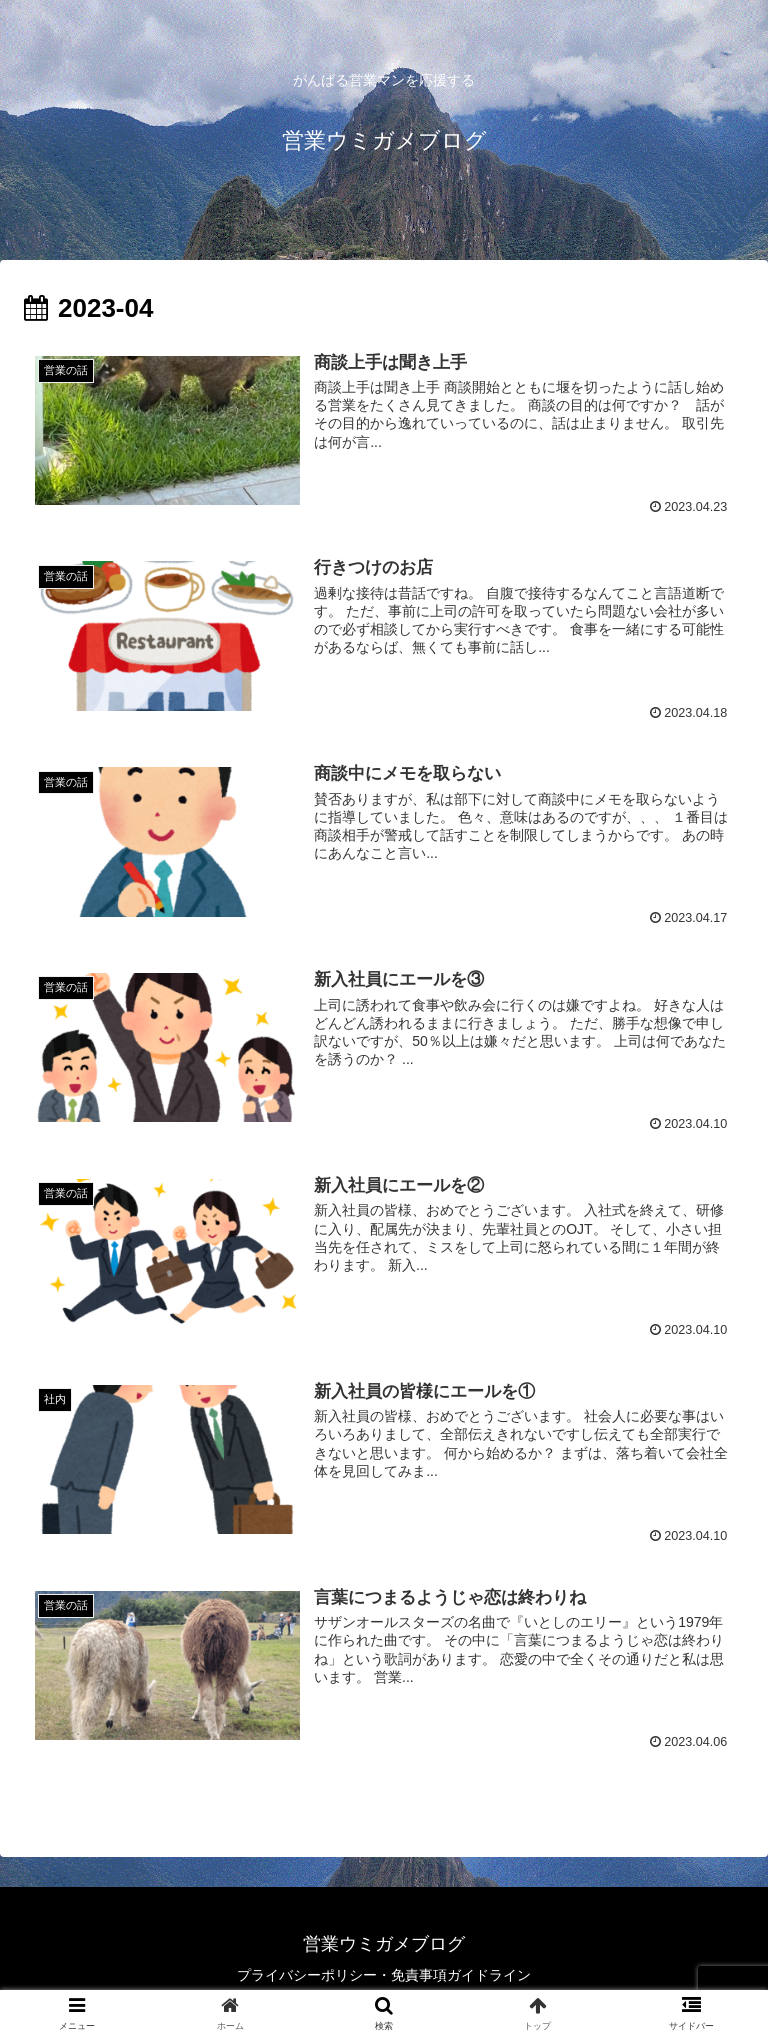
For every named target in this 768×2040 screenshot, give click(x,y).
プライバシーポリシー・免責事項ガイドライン (384, 1975)
